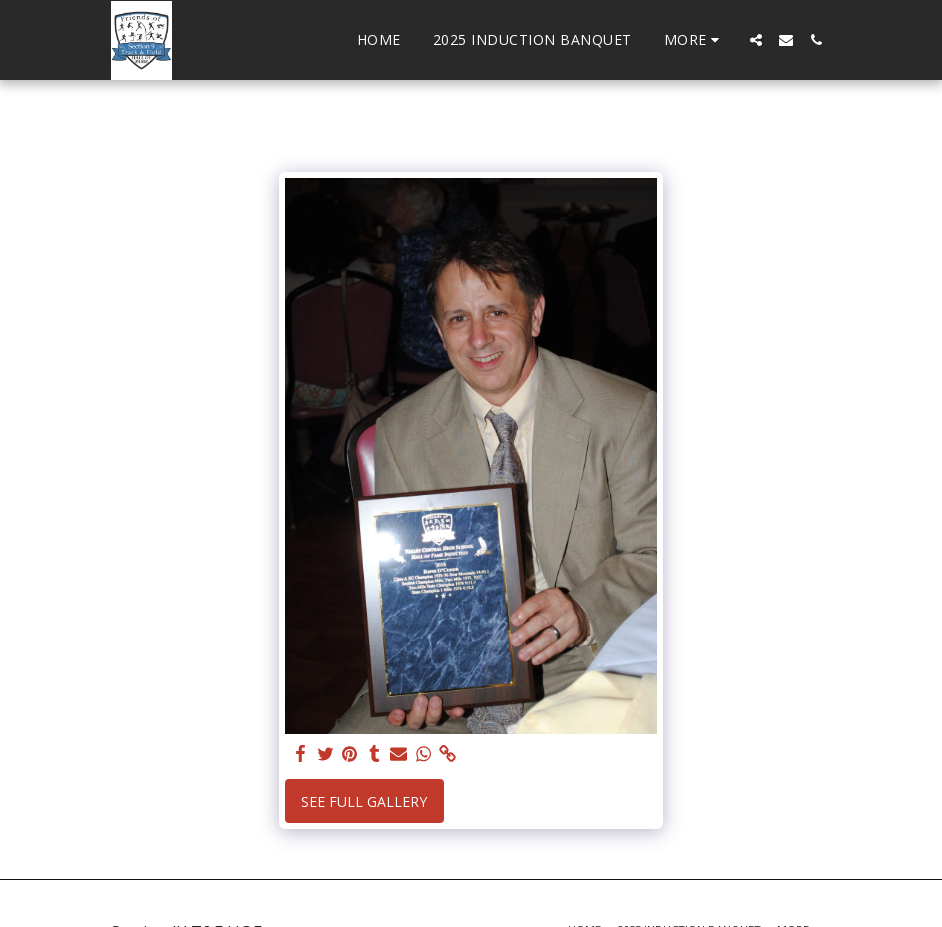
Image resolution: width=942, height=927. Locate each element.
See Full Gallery (364, 801)
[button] (756, 40)
